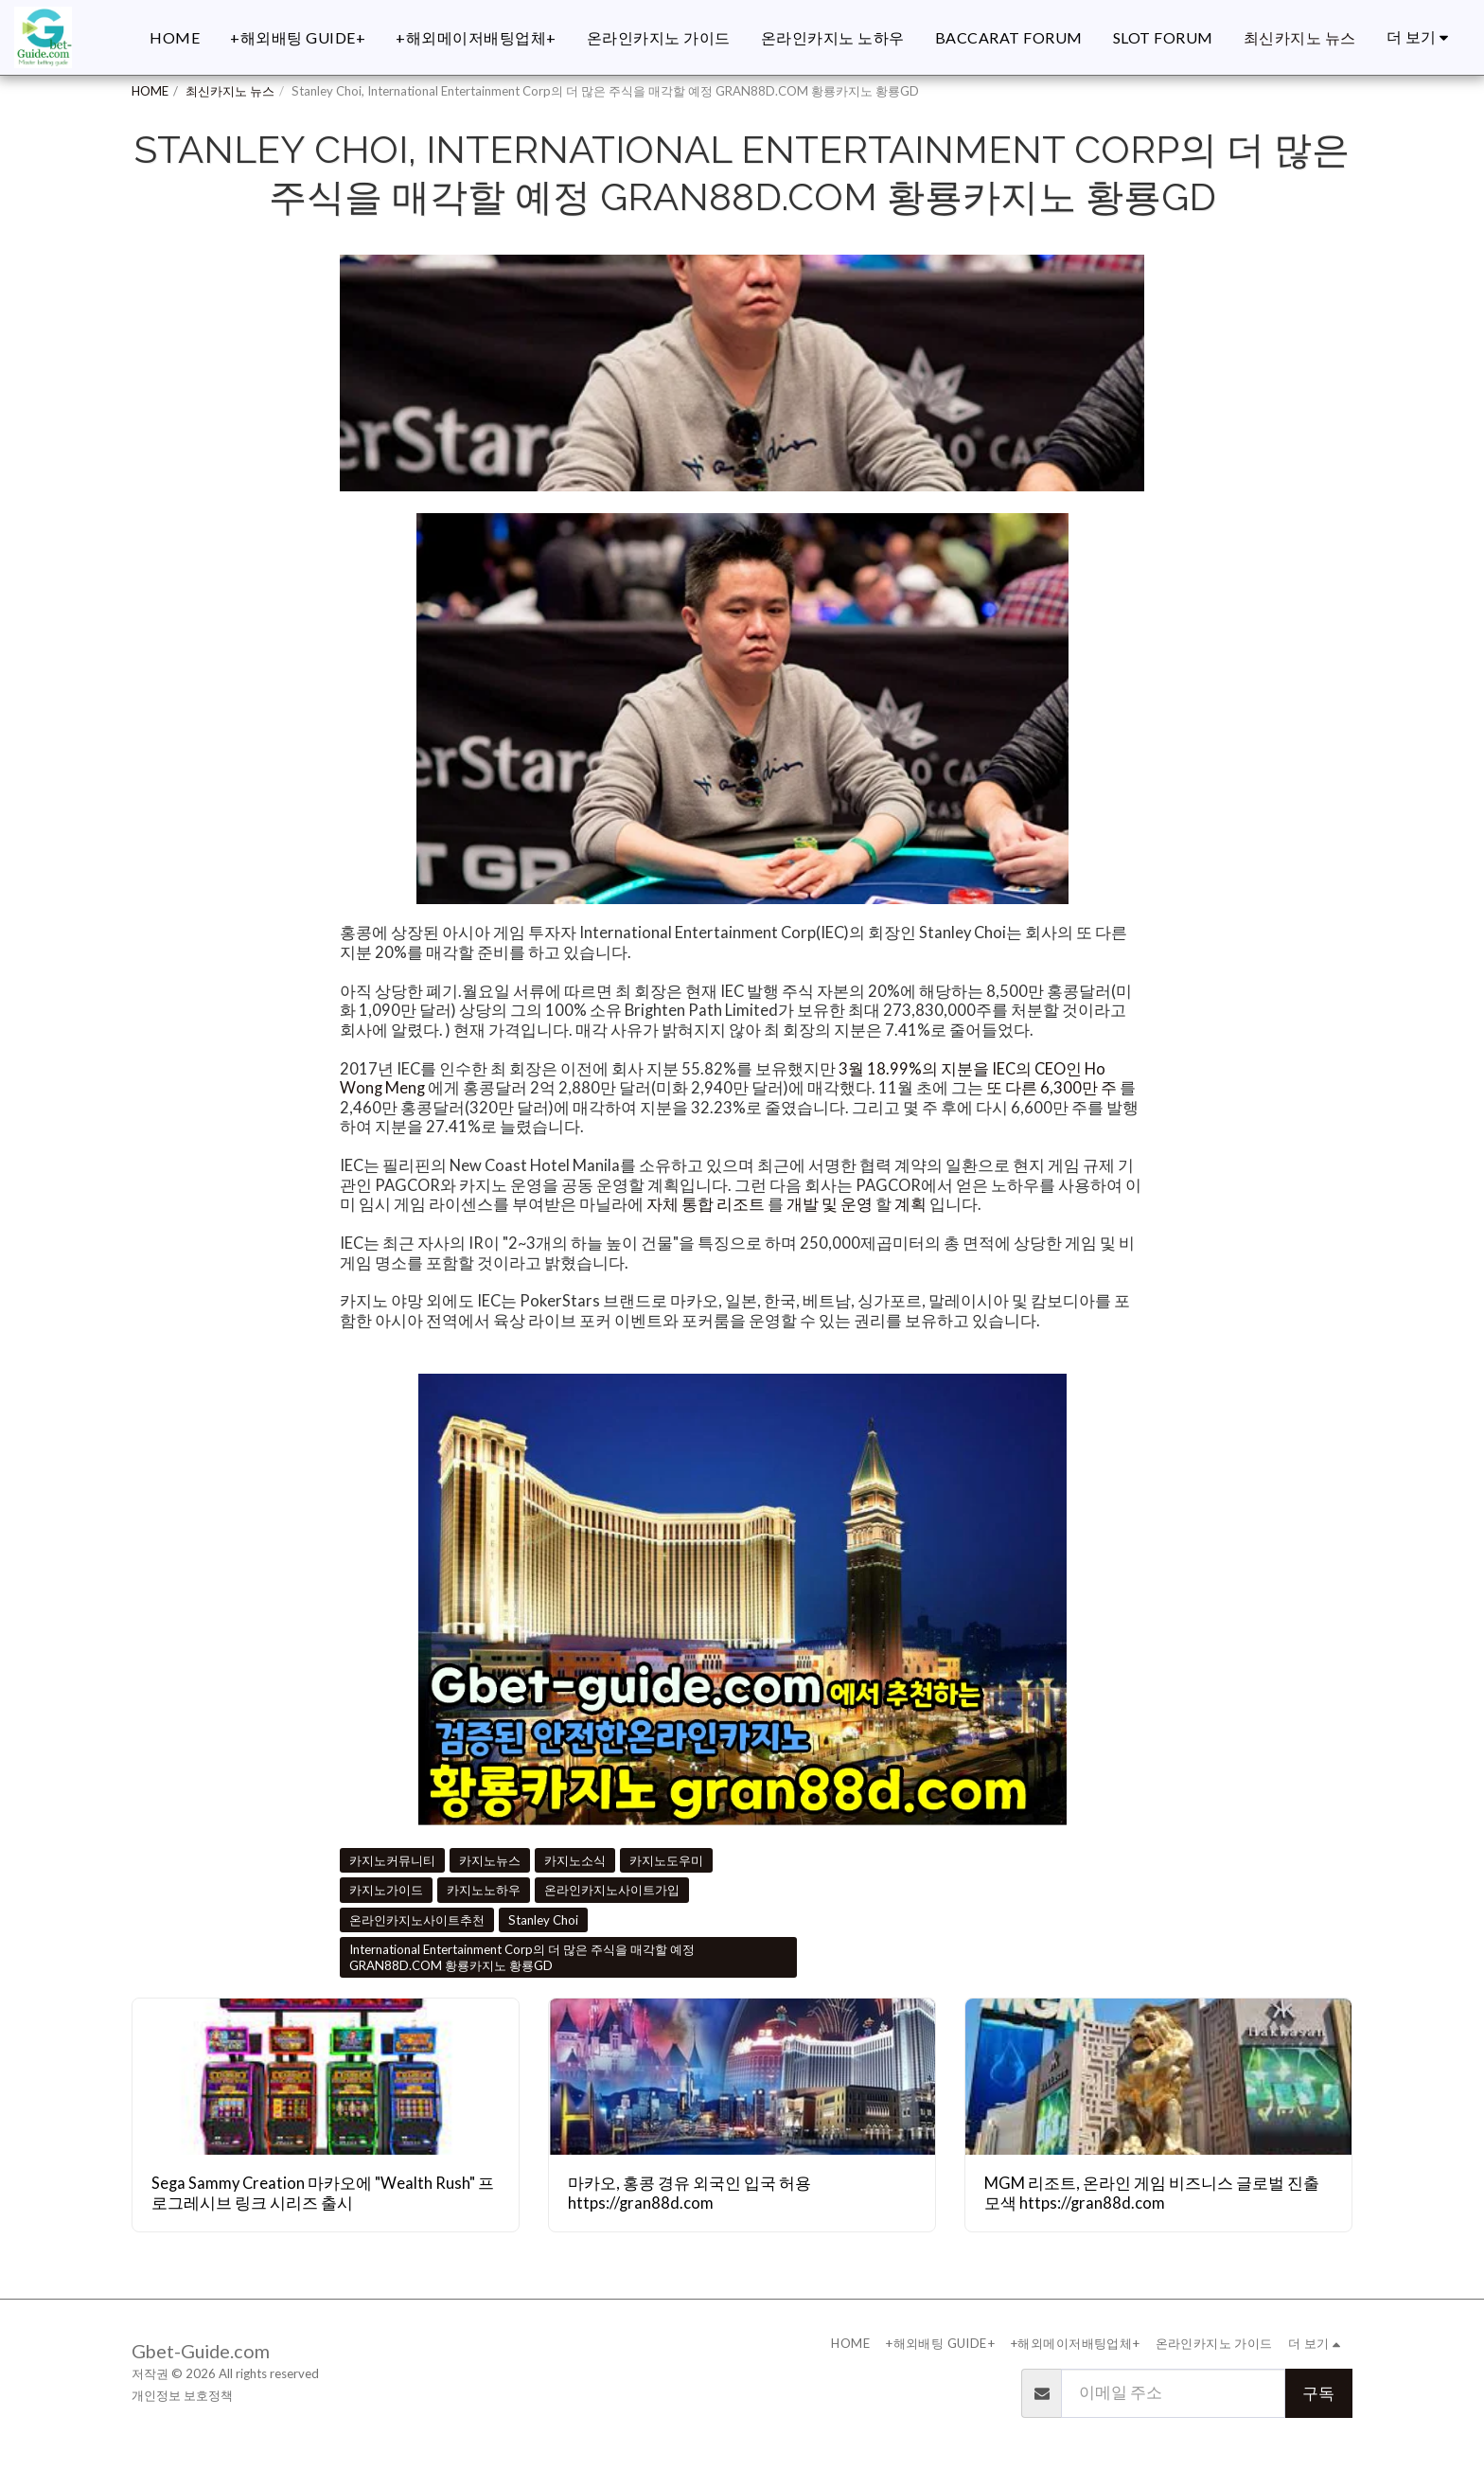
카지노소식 (575, 1860)
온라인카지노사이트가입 (612, 1889)
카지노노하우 (484, 1889)
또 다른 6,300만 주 (1051, 1087)
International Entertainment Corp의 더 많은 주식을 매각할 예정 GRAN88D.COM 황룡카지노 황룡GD (522, 1957)
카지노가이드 (386, 1889)
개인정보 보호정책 (182, 2395)
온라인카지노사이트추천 (417, 1920)
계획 (910, 1204)
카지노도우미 (666, 1860)
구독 (1318, 2393)
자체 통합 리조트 (705, 1204)
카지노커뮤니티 (392, 1860)
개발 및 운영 (829, 1204)
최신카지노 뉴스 (230, 90)
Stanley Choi (543, 1920)
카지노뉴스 (490, 1860)
